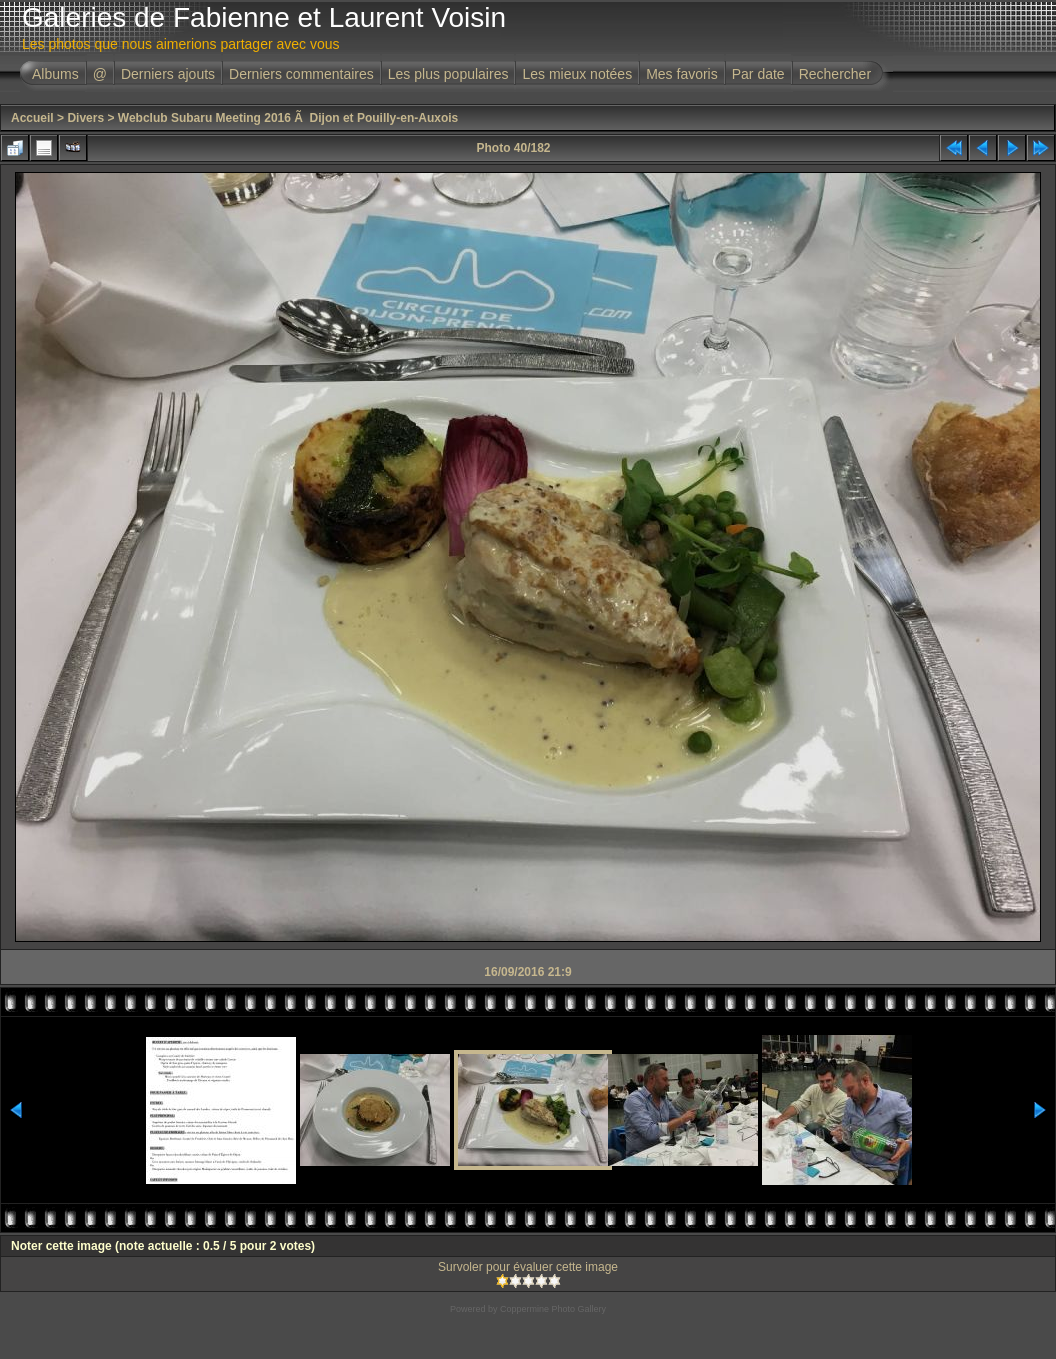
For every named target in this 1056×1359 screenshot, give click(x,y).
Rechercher (835, 74)
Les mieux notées (577, 74)
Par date (758, 74)
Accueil (32, 118)
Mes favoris (682, 74)
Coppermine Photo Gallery (553, 1309)
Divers (85, 118)
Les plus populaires (448, 74)
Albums (55, 74)
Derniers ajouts (168, 74)
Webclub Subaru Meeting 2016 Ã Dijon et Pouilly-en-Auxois (288, 118)
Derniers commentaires (301, 74)
